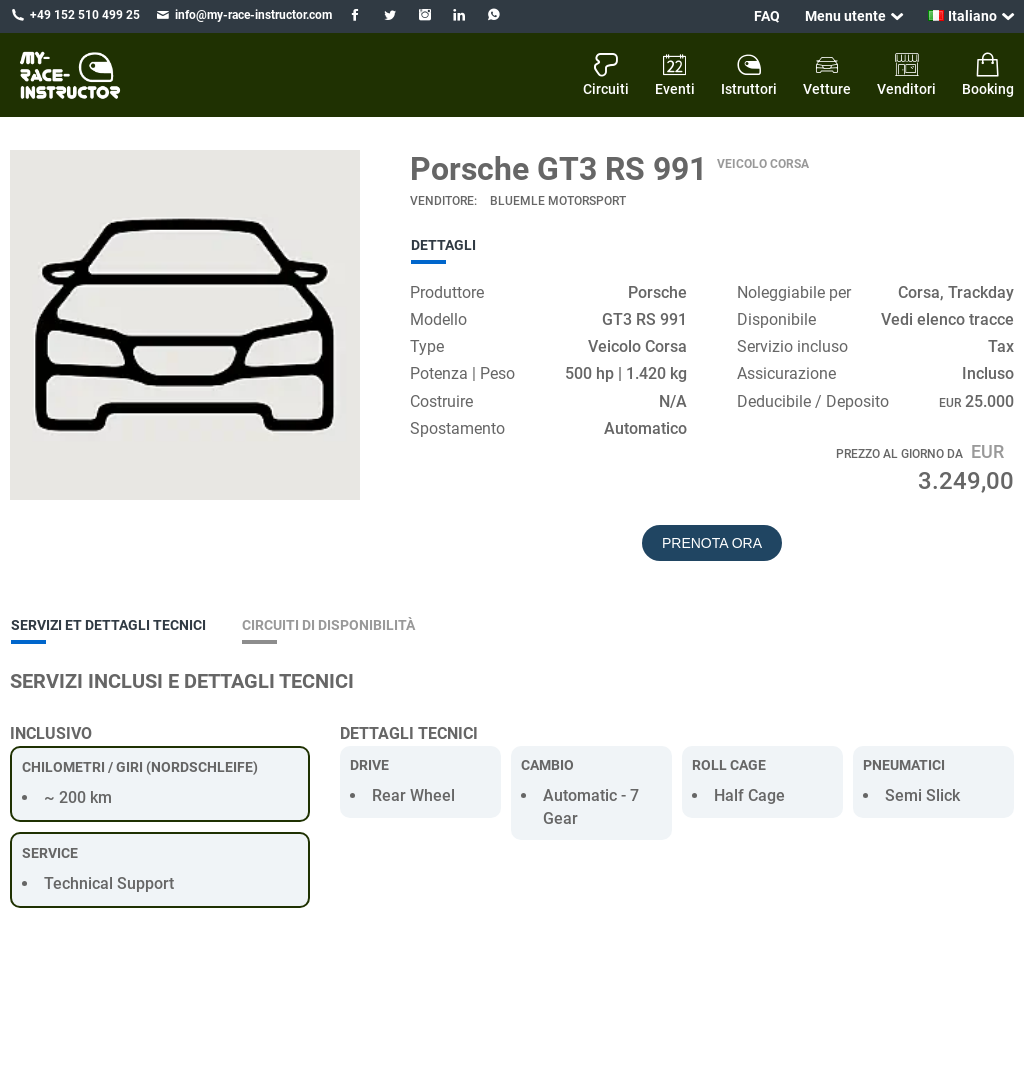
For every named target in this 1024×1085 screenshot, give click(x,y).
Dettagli (443, 245)
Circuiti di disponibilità (328, 625)
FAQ (767, 16)
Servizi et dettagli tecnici (108, 625)
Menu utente (845, 16)
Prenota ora (712, 543)
